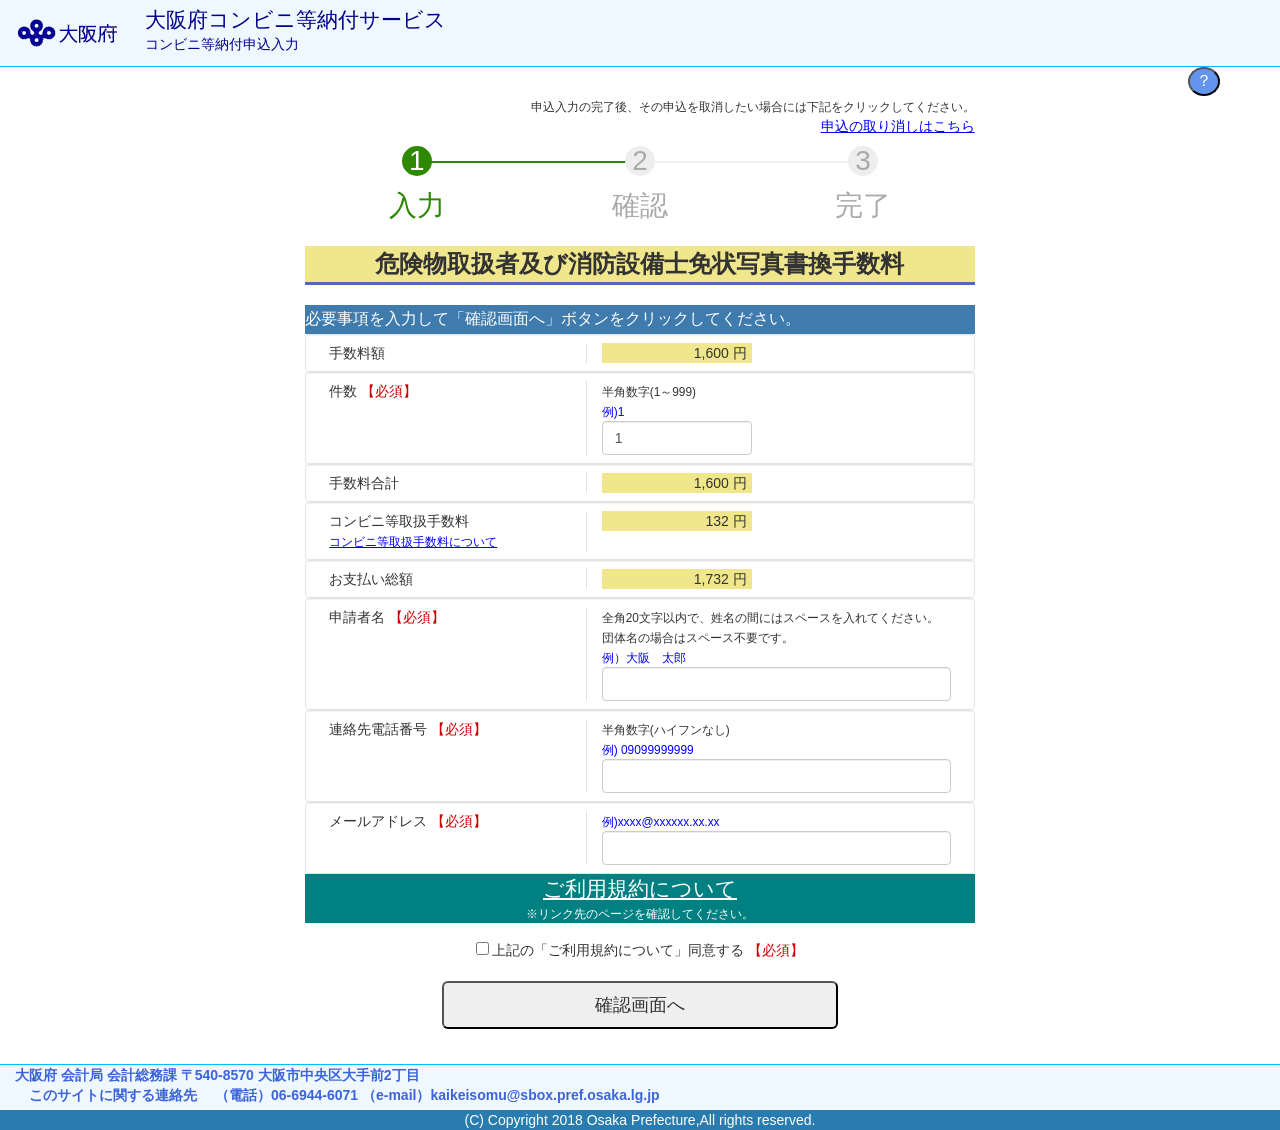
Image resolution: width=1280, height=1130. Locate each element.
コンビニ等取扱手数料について (413, 542)
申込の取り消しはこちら (898, 126)
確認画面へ (640, 1005)
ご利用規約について (640, 888)
